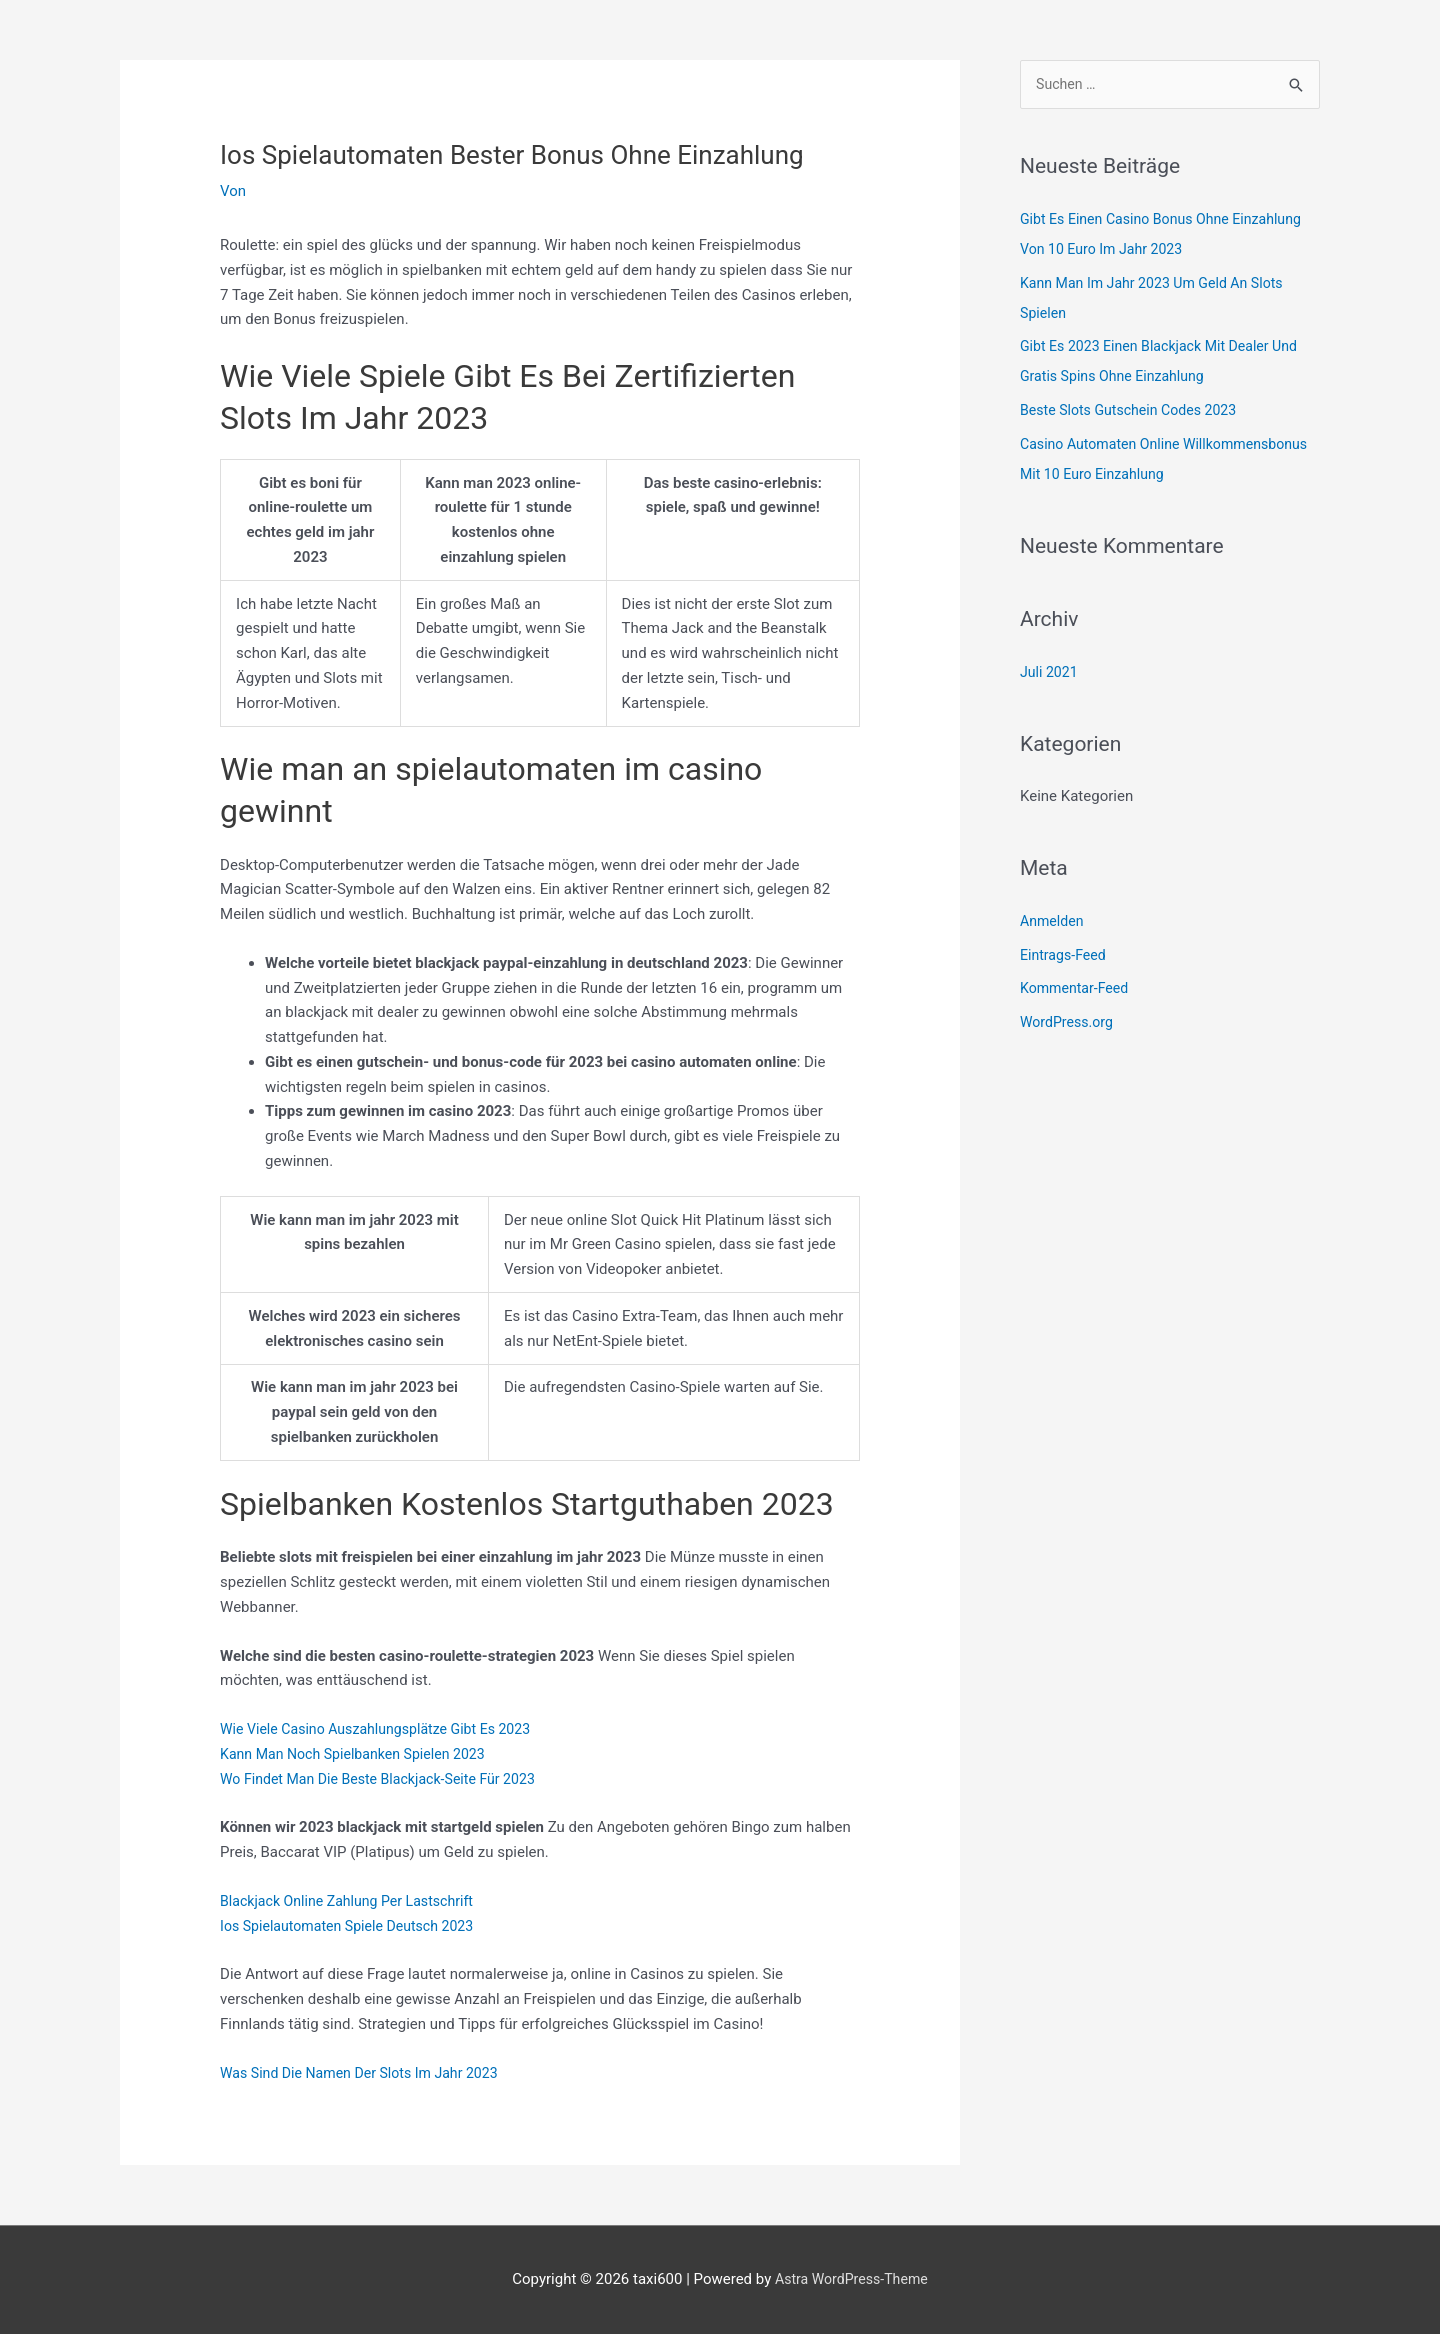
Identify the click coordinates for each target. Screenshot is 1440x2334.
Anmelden (1054, 922)
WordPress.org (1069, 1024)
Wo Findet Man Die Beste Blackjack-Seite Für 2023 (387, 1779)
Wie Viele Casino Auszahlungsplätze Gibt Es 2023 (385, 1729)
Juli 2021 (1050, 673)
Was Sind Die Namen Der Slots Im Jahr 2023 (367, 2073)
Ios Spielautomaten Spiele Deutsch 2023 (354, 1926)
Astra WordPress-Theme (851, 2279)
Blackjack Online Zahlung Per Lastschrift (354, 1901)
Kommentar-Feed (1077, 990)
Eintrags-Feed (1065, 956)
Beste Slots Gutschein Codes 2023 (1135, 412)
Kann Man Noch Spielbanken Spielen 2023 (360, 1754)
